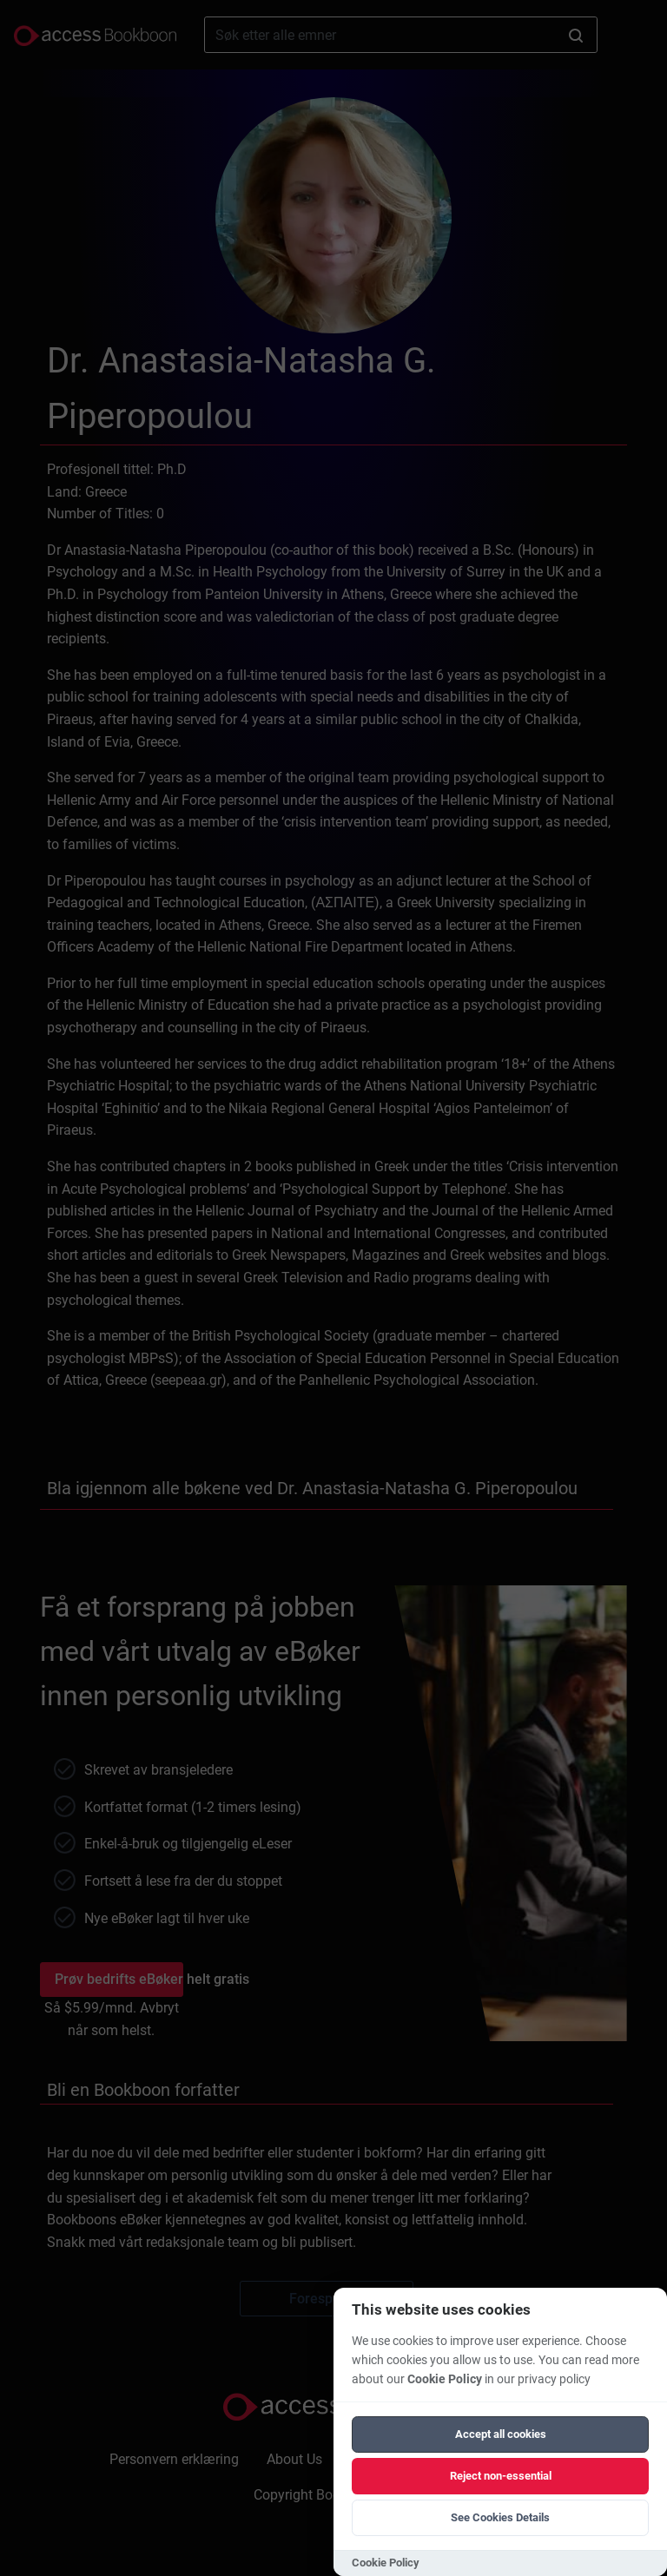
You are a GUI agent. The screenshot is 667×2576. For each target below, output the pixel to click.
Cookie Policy (444, 2379)
